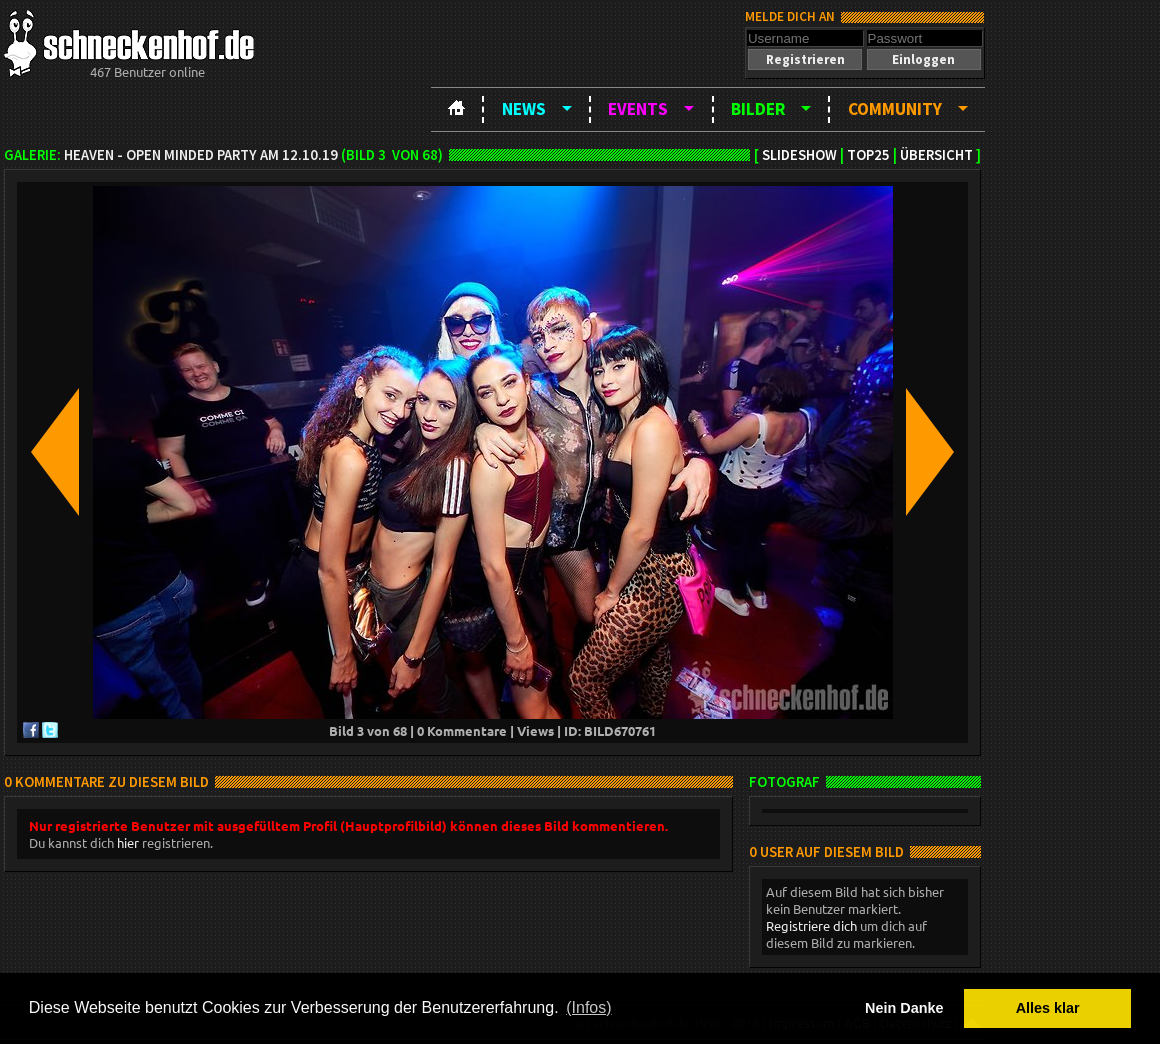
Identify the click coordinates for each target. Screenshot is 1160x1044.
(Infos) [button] (588, 1007)
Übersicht (936, 155)
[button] (805, 59)
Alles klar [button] (1048, 1008)
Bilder (758, 109)
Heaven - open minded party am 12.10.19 (201, 155)
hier (128, 842)
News (524, 109)
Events (638, 109)
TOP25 (868, 155)
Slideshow (799, 155)
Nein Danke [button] (904, 1008)
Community (895, 109)
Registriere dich (811, 925)
